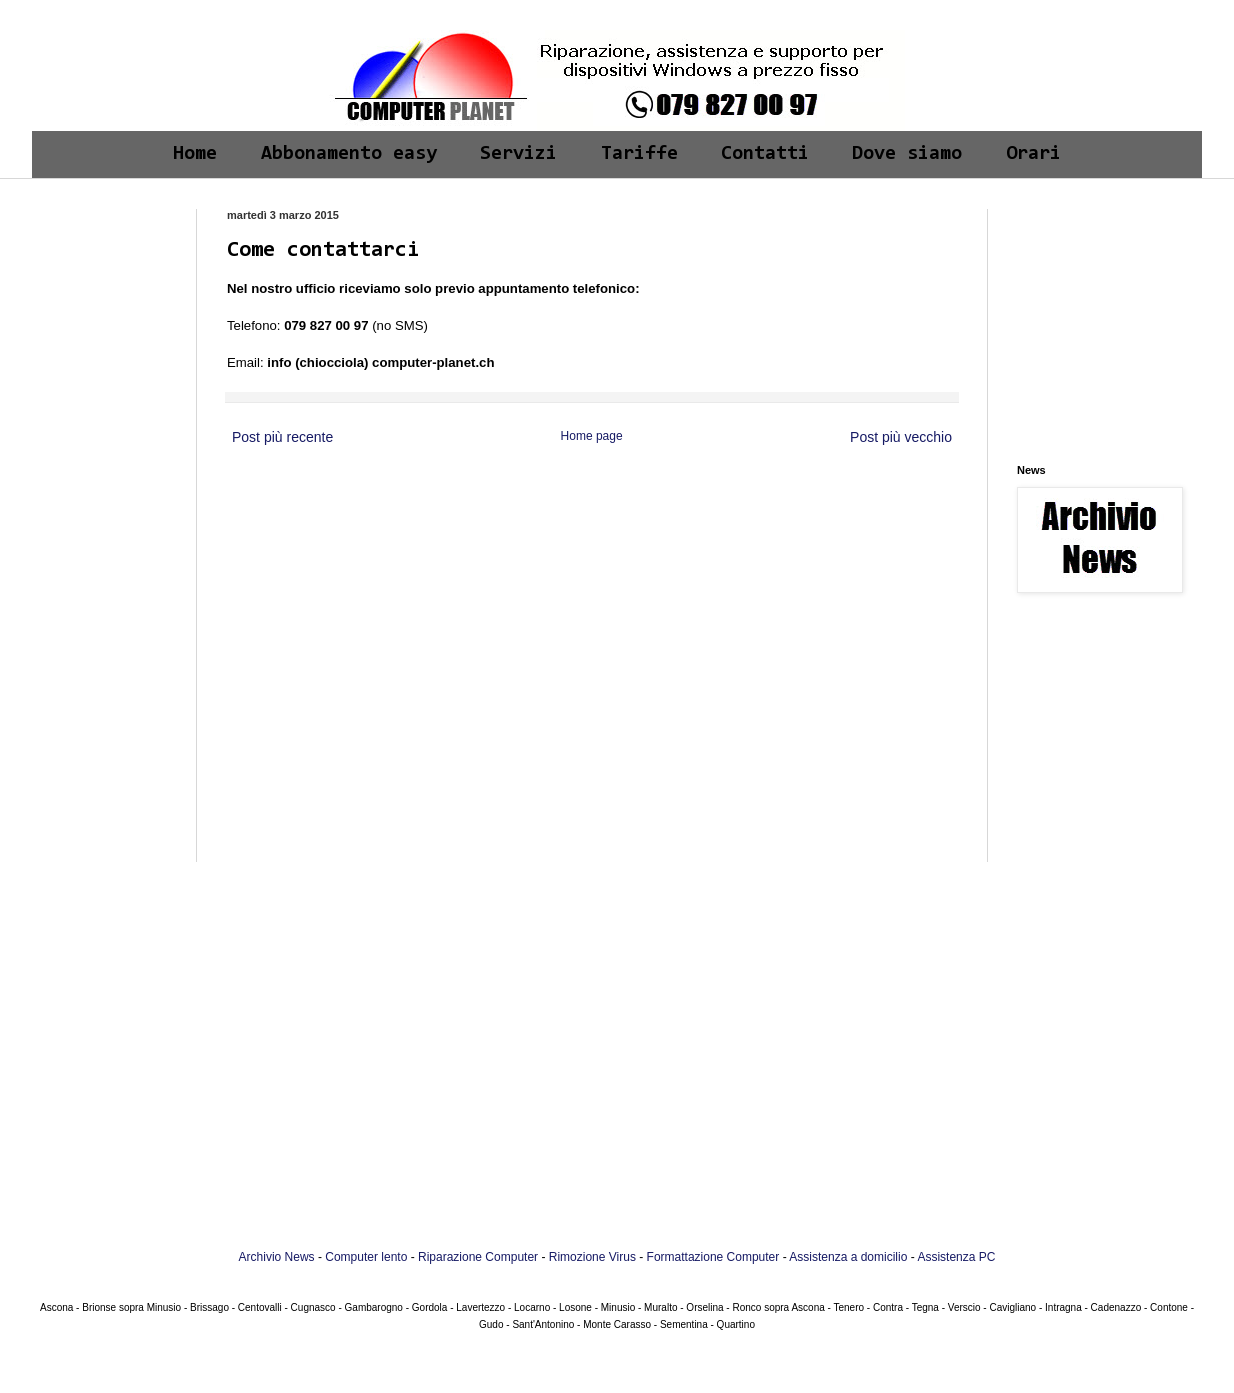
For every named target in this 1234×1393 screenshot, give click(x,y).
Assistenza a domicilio (848, 1257)
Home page (592, 436)
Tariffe (639, 154)
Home (195, 154)
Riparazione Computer (478, 1257)
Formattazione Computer (713, 1257)
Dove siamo (907, 154)
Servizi (518, 154)
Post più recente (282, 437)
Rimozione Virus (592, 1257)
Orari (1033, 154)
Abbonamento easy (349, 154)
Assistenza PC (956, 1257)
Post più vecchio (901, 437)
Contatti (765, 154)
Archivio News (277, 1257)
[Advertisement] (109, 271)
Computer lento (366, 1257)
